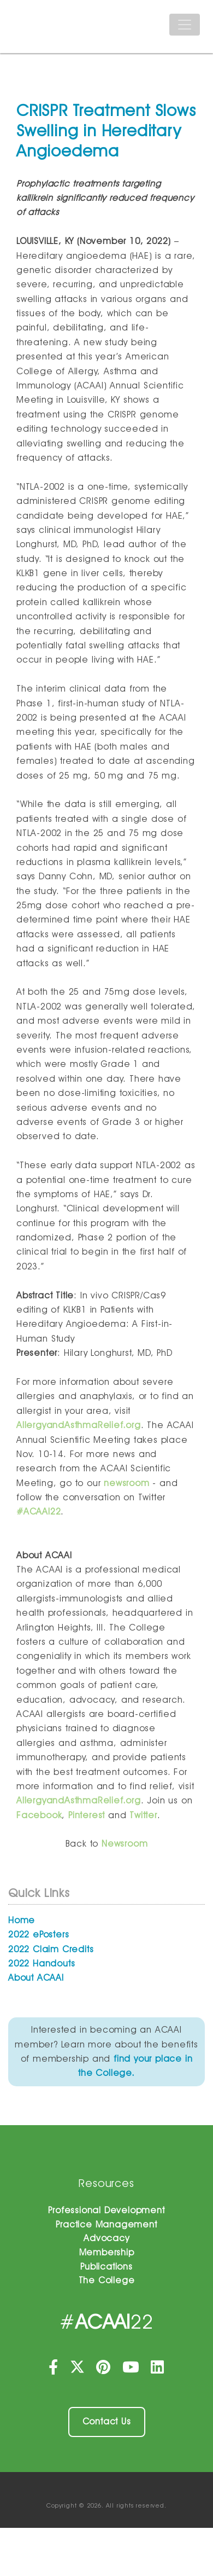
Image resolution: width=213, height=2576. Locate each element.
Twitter (143, 1815)
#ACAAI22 (38, 1511)
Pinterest (86, 1815)
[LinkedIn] (157, 2369)
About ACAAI (36, 1977)
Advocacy (106, 2238)
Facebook (39, 1815)
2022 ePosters (38, 1934)
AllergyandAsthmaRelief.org (78, 1425)
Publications (106, 2266)
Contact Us (106, 2421)
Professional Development (106, 2210)
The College (107, 2280)
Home (21, 1920)
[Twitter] (78, 2369)
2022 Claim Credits (50, 1949)
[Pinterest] (105, 2369)
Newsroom (124, 1843)
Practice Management (106, 2224)
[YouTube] (132, 2369)
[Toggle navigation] (184, 25)
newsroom (126, 1483)
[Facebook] (55, 2369)
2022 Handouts (41, 1963)
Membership (106, 2252)
